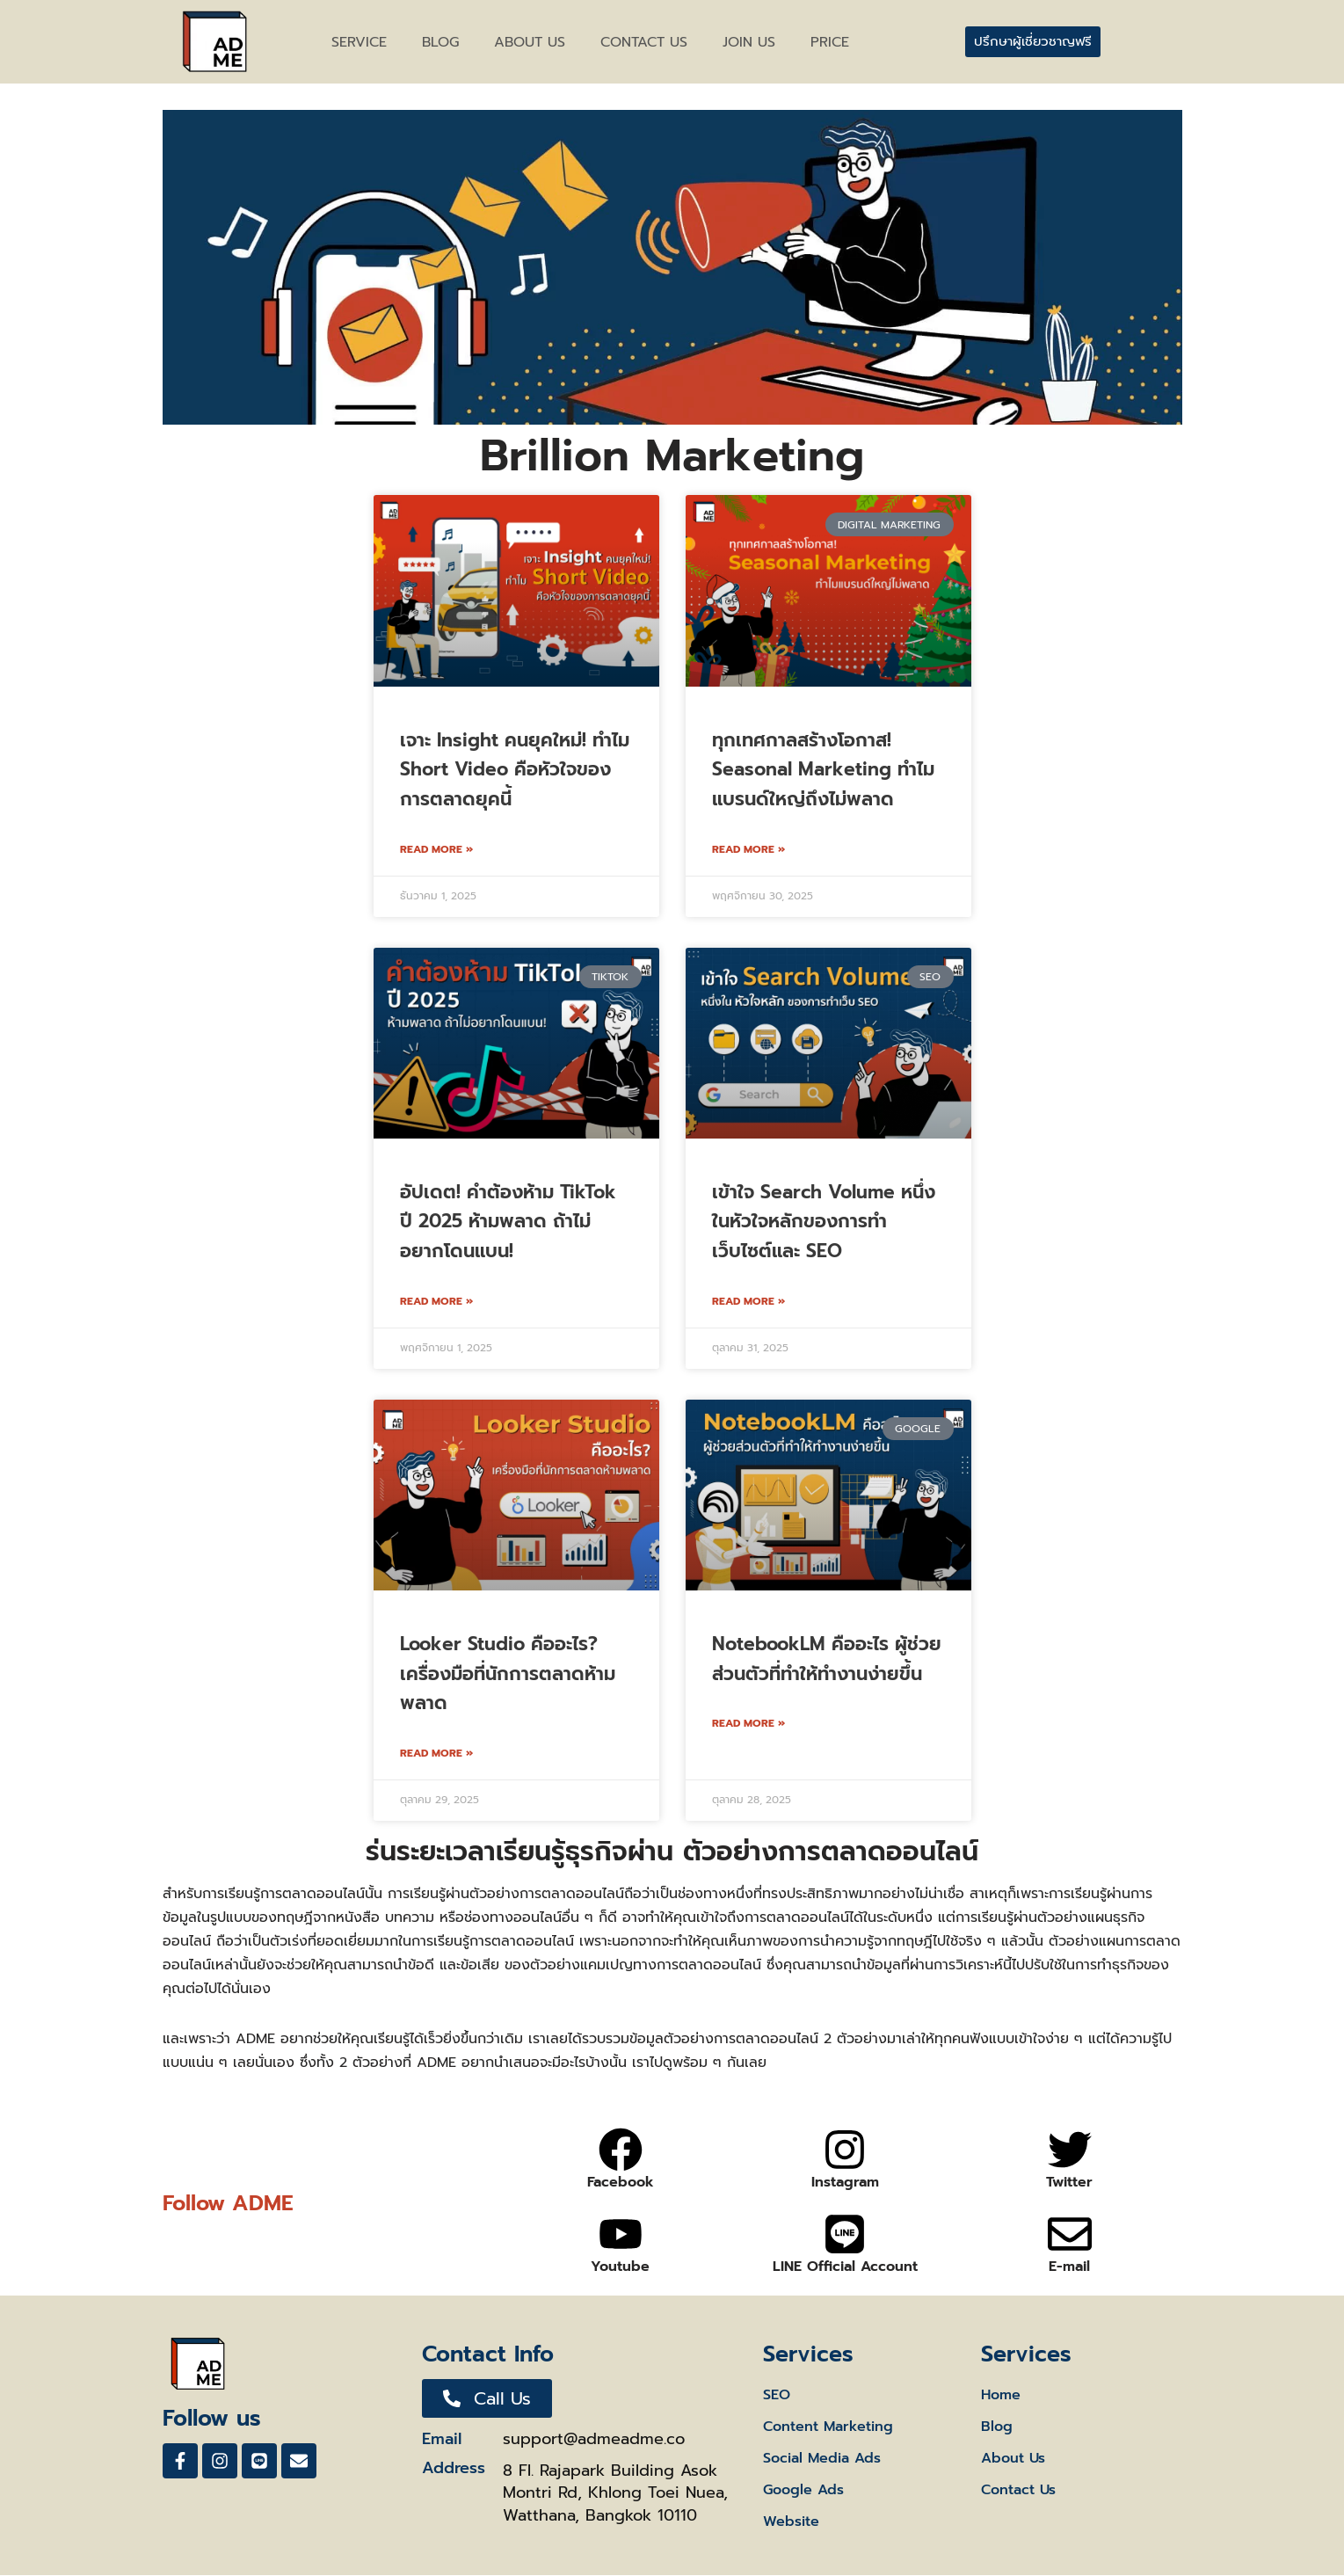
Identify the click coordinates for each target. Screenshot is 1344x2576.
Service (359, 42)
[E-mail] (1070, 2235)
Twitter (1069, 2183)
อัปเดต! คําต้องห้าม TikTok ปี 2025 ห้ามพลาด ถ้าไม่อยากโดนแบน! (508, 1221)
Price (829, 42)
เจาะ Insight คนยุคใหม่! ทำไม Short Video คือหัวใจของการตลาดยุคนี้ (514, 769)
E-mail (1069, 2267)
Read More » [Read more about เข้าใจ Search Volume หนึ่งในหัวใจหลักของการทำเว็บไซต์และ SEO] (748, 1301)
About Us (1013, 2459)
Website (791, 2522)
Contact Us (1018, 2490)
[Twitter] (1070, 2150)
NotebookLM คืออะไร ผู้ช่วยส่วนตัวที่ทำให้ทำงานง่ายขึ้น (826, 1659)
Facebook (620, 2183)
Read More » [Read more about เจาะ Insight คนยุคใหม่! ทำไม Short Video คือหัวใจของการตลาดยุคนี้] (436, 849)
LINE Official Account (845, 2267)
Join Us (749, 42)
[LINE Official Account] (845, 2235)
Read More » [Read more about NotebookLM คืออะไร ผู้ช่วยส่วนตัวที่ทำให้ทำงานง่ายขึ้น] (748, 1723)
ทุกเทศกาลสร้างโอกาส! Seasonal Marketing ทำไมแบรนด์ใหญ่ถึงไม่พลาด (823, 769)
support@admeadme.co (594, 2439)
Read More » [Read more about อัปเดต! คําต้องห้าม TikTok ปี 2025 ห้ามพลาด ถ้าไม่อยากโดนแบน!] (436, 1301)
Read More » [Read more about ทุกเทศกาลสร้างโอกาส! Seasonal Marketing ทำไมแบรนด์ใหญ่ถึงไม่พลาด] (748, 849)
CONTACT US (643, 42)
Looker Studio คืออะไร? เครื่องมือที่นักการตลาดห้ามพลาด (507, 1673)
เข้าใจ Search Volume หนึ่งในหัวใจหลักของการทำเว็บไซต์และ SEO (823, 1221)
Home (1001, 2395)
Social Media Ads (822, 2459)
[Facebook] (621, 2150)
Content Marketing (828, 2427)
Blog (997, 2427)
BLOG (440, 42)
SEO (776, 2395)
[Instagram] (845, 2150)
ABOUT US (529, 42)
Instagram (845, 2183)
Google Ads (803, 2490)
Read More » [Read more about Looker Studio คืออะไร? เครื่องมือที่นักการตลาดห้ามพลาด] (436, 1753)
